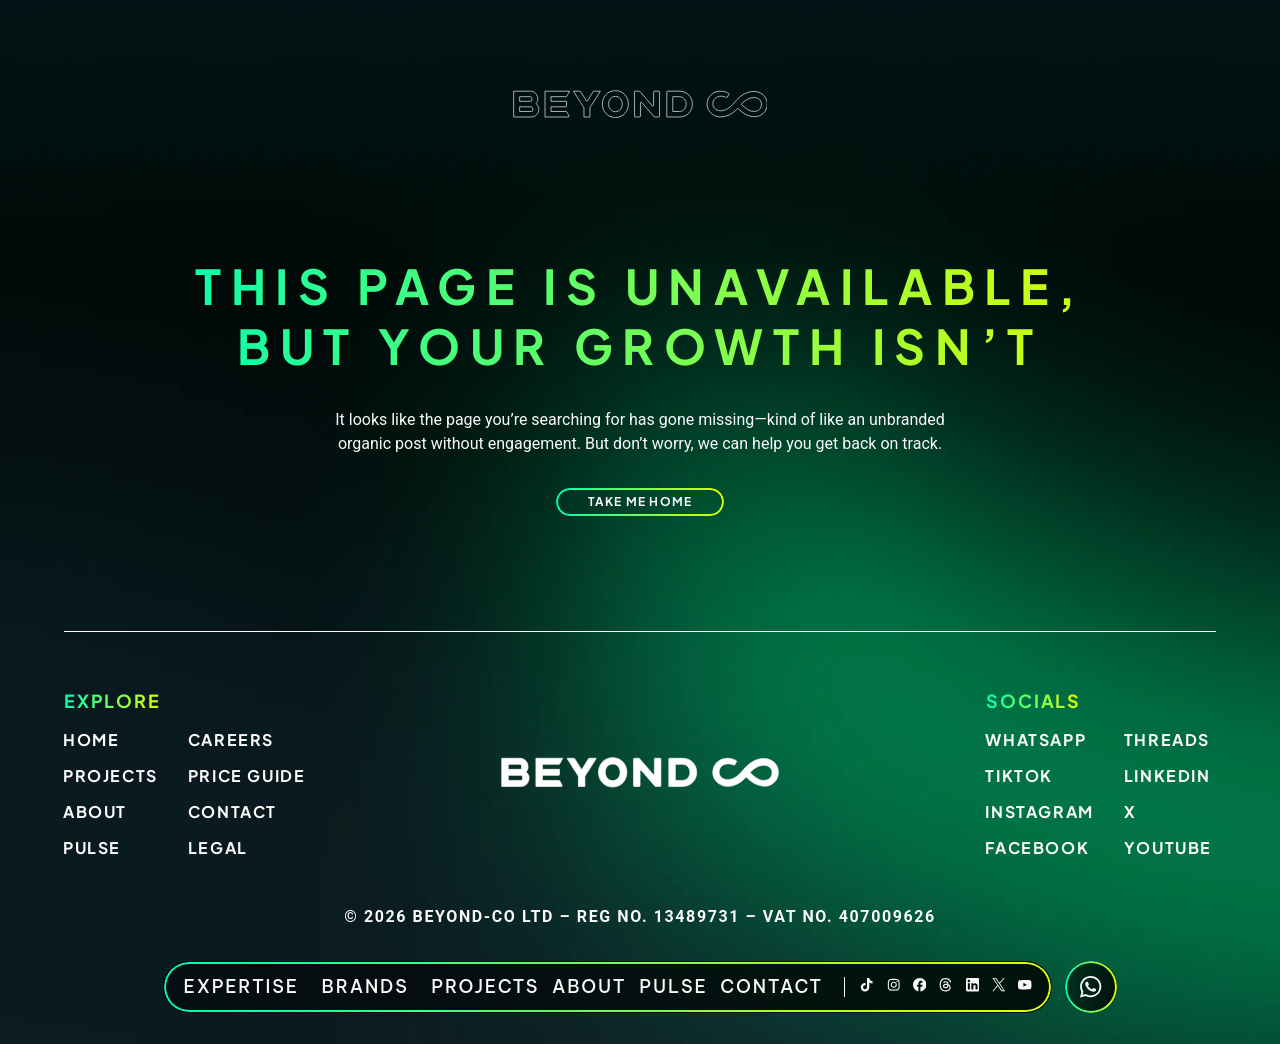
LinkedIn (1167, 775)
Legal (218, 847)
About (589, 987)
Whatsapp (1035, 739)
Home (91, 739)
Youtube (1168, 847)
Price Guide (247, 775)
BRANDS (370, 987)
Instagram (1039, 811)
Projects (485, 987)
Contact (771, 987)
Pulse (673, 987)
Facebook (1037, 847)
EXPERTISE (246, 987)
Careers (231, 739)
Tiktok (1019, 775)
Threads (1167, 739)
